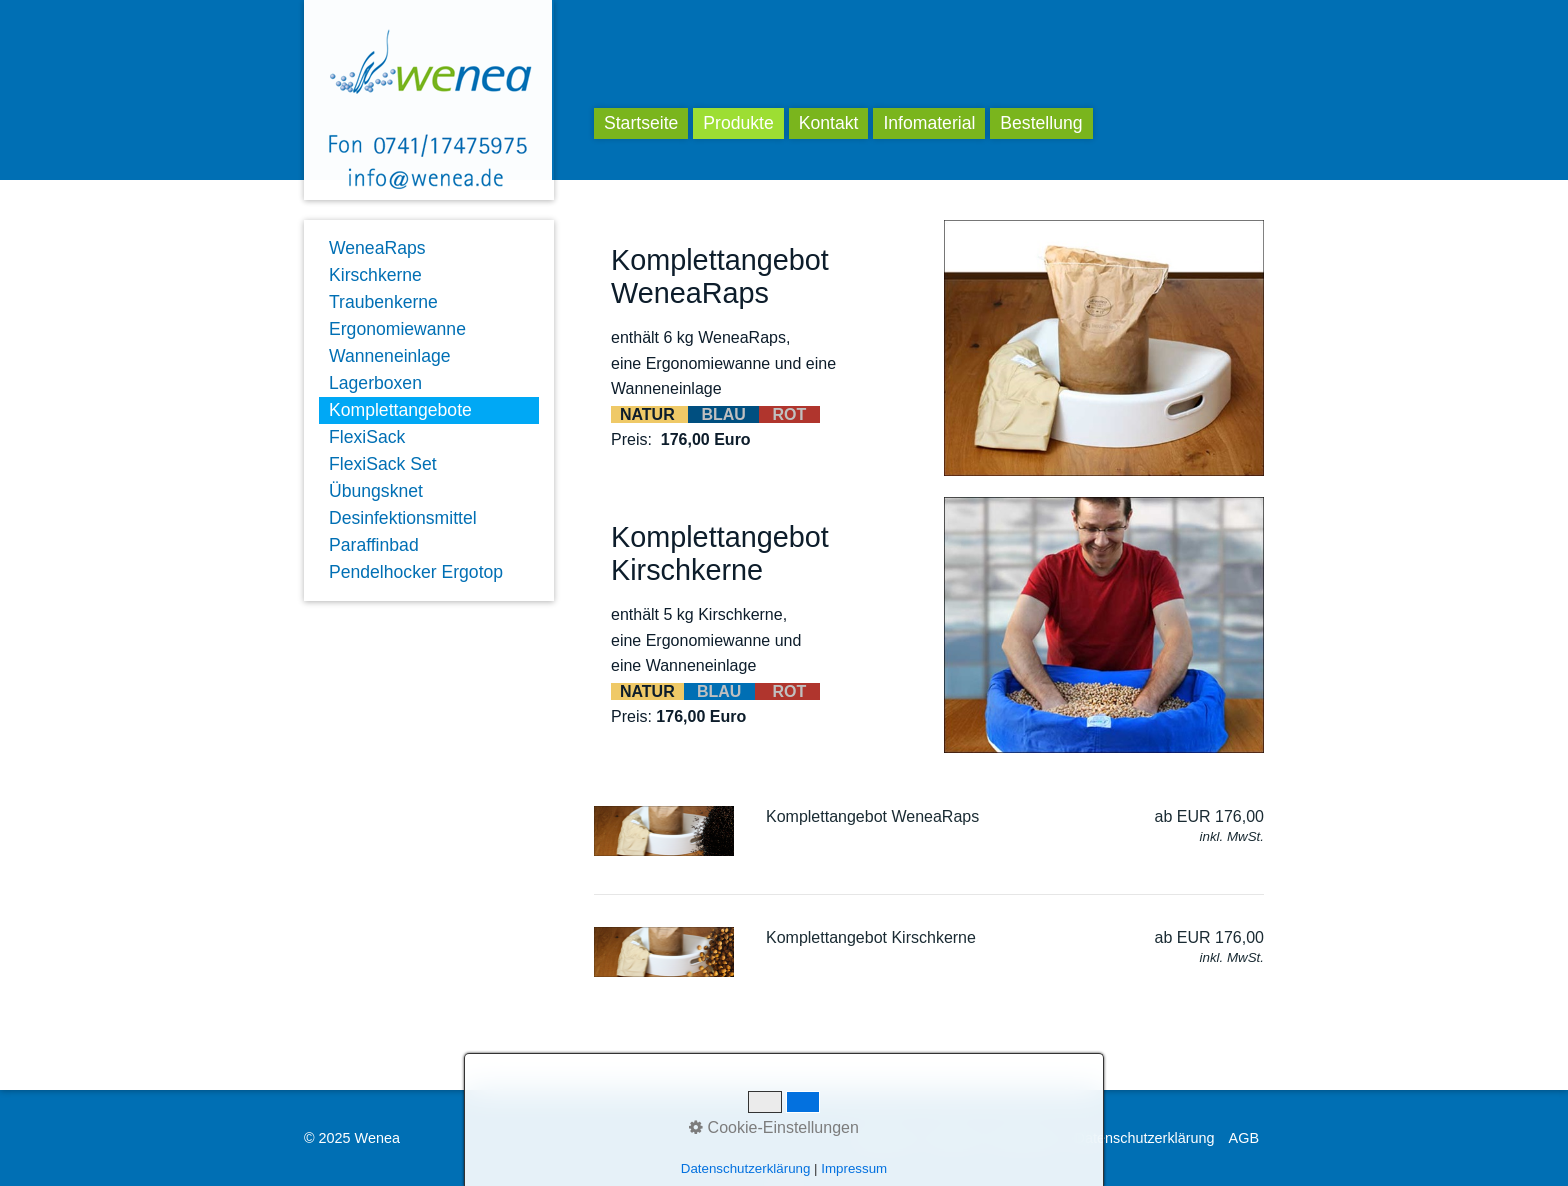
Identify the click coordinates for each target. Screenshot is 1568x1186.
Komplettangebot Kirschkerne (871, 937)
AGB (1244, 1138)
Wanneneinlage (390, 356)
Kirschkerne (375, 275)
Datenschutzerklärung (1145, 1138)
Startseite (641, 123)
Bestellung (1041, 123)
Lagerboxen (375, 383)
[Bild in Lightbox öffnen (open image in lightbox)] (1104, 348)
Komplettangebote (400, 410)
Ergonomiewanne (397, 329)
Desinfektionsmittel (403, 518)
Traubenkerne (383, 302)
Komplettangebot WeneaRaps (872, 816)
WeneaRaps (377, 248)
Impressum (1024, 1138)
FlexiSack (367, 437)
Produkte (738, 123)
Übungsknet (376, 491)
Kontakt (829, 123)
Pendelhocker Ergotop (416, 572)
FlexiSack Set (383, 464)
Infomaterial (929, 123)
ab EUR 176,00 (1209, 816)
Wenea (664, 62)
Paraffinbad (374, 545)
